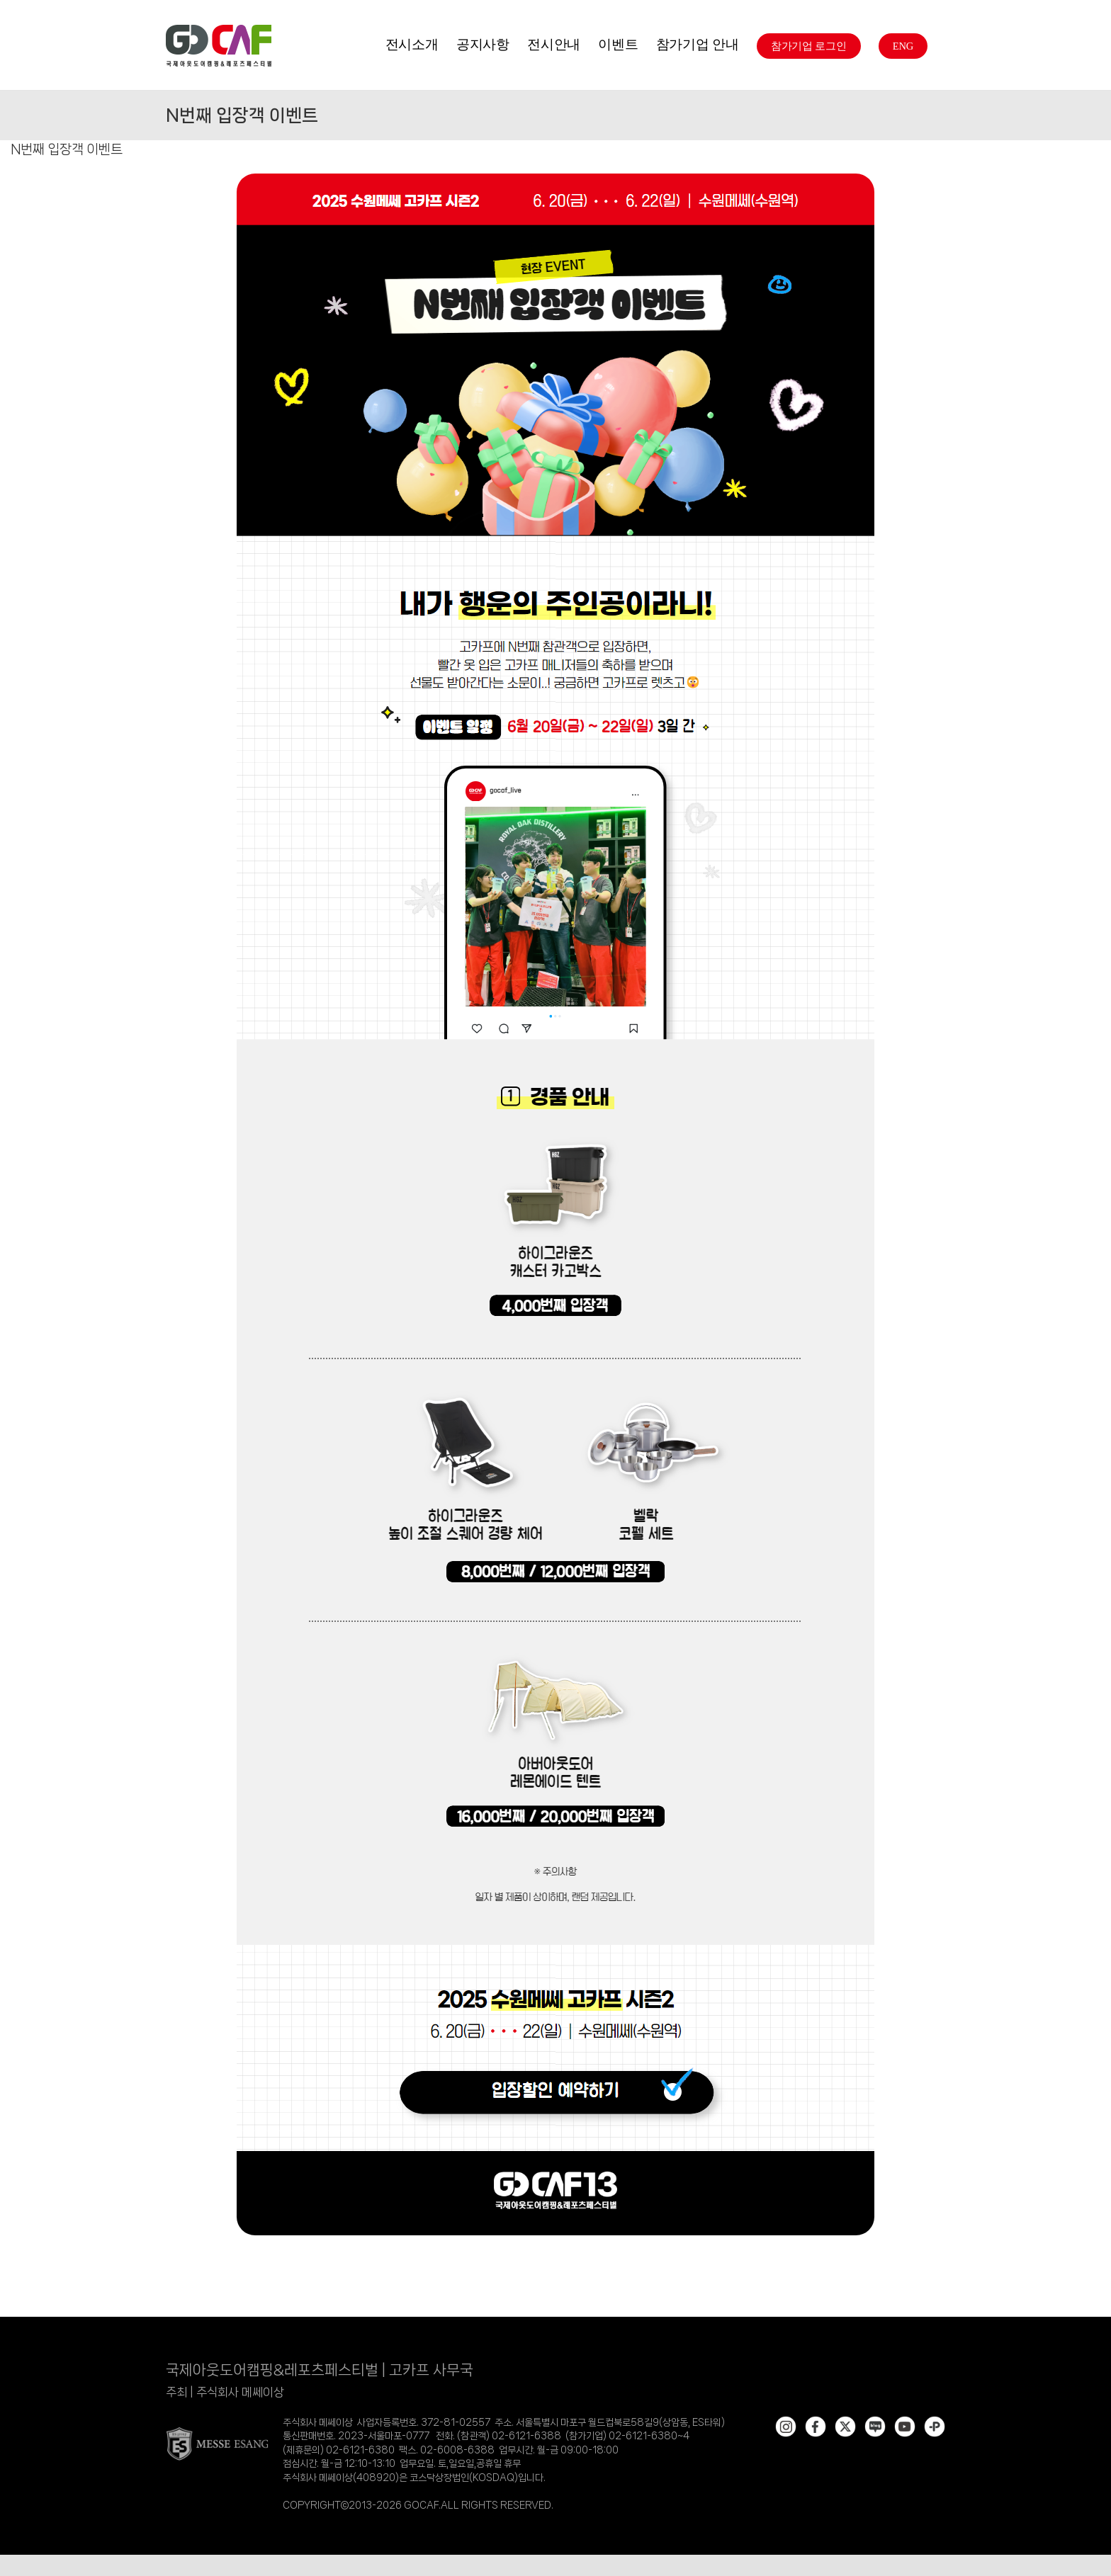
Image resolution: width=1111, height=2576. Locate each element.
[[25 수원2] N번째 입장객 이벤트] (555, 178)
